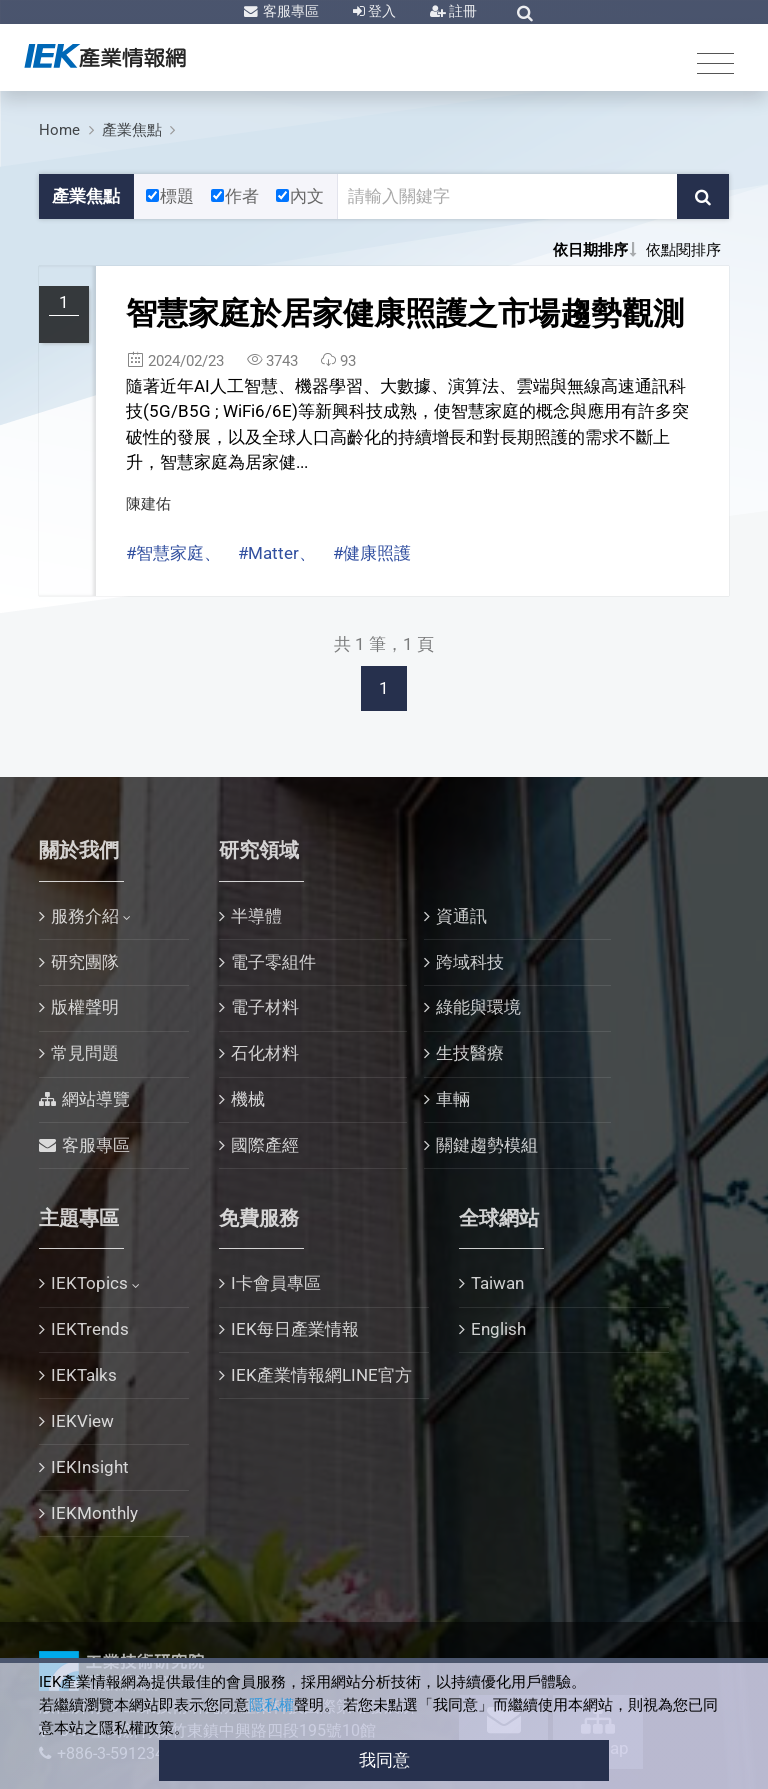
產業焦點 (132, 130)
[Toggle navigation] (715, 62)
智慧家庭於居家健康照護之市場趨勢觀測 (405, 313)
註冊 (461, 11)
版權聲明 (85, 1007)
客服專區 (289, 11)
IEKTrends (90, 1329)
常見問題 (85, 1053)
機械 (248, 1099)
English (498, 1329)
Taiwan (497, 1283)
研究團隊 (85, 962)
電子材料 (265, 1007)
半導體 (256, 916)
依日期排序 (590, 250)
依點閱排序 (683, 250)
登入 (380, 11)
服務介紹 (85, 916)
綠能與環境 (478, 1007)
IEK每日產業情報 (295, 1329)
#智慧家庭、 (173, 553)
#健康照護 (372, 553)
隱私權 (271, 1705)
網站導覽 (96, 1099)
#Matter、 (277, 553)
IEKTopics (89, 1283)
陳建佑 (148, 504)
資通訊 (461, 916)
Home (59, 130)
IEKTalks (84, 1375)
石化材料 (265, 1053)
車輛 (453, 1099)
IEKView (82, 1421)
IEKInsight (90, 1467)
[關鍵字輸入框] (508, 197)
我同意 (384, 1760)
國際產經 (265, 1145)
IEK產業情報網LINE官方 (321, 1375)
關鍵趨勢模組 (487, 1145)
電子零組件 (273, 962)
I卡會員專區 (276, 1283)
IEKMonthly (94, 1513)
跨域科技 (470, 962)
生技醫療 (470, 1053)
